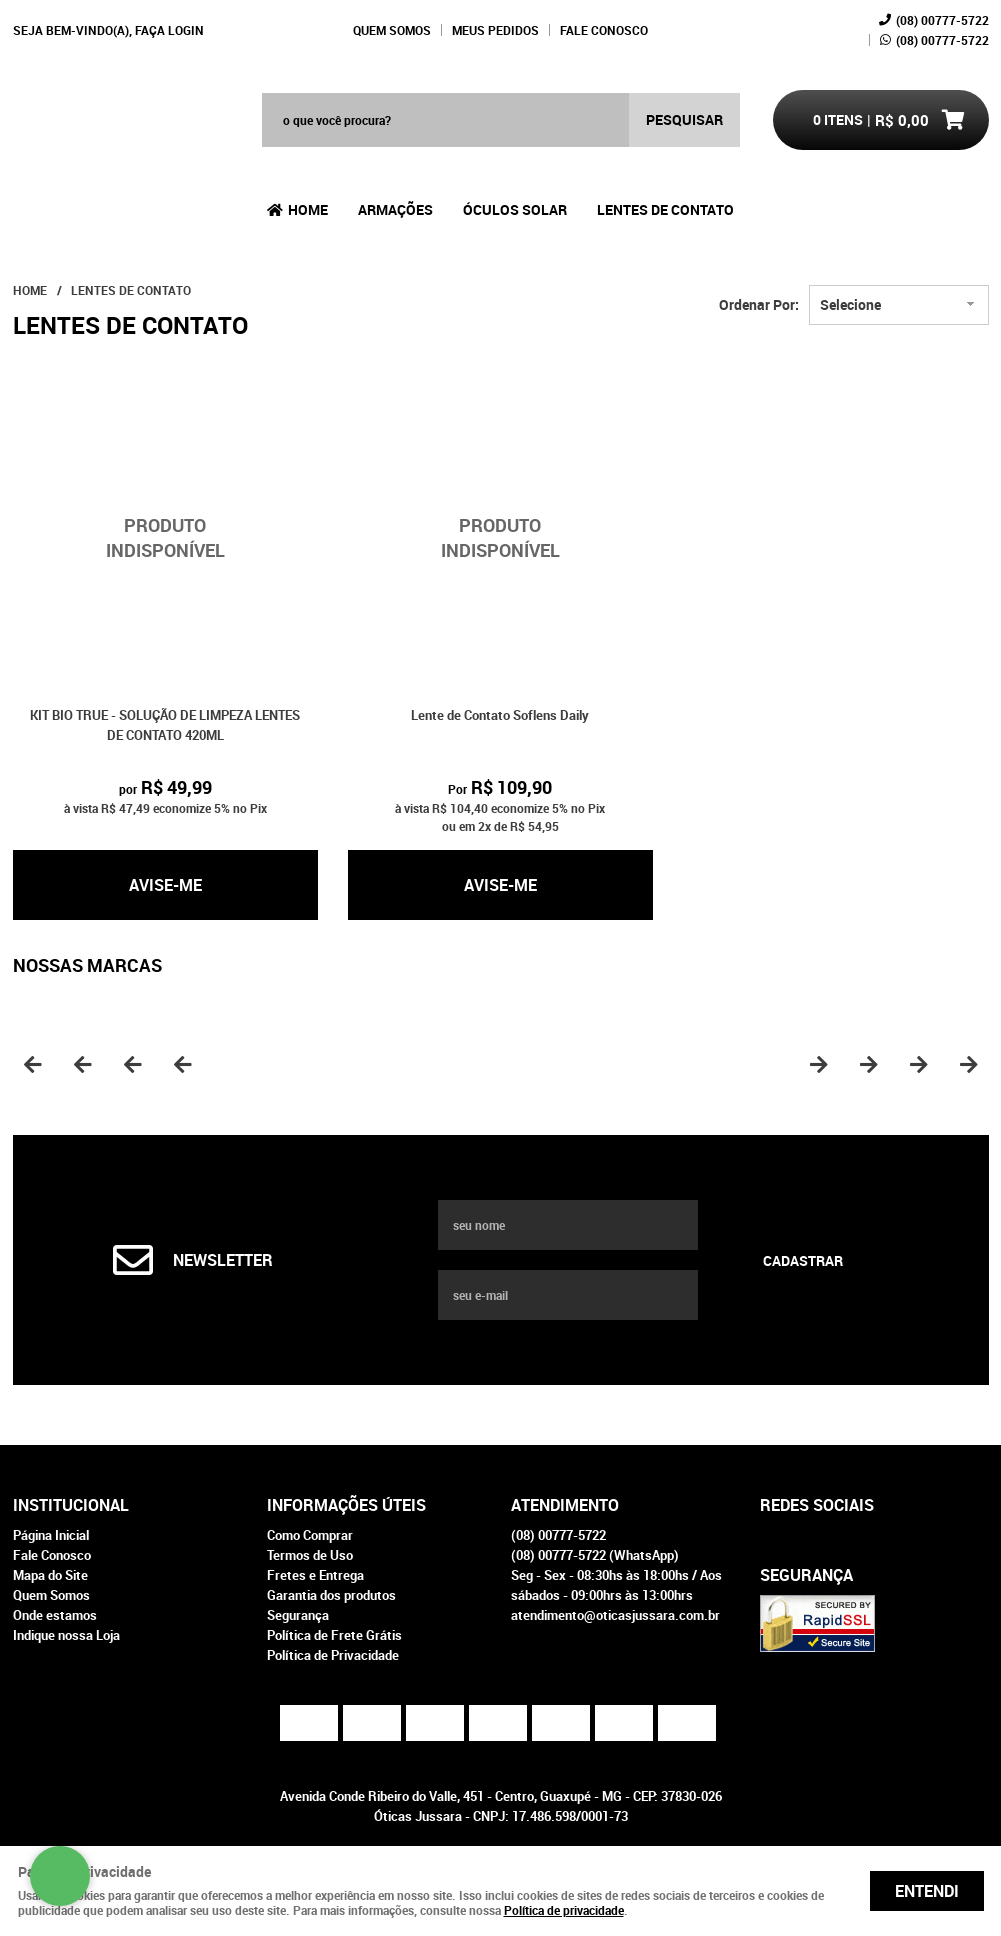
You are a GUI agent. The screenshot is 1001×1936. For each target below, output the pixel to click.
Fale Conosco (604, 30)
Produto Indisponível (165, 537)
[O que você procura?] (684, 120)
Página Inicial (51, 1535)
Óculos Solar (515, 209)
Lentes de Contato (665, 209)
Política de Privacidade (333, 1655)
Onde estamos (55, 1615)
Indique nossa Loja (66, 1635)
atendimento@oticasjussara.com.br (615, 1615)
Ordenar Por (757, 304)
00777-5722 (942, 20)
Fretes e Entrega (315, 1575)
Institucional (71, 1505)
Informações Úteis (346, 1505)
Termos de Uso (310, 1555)
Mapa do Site (50, 1575)
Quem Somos (392, 30)
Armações (395, 209)
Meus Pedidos (495, 30)
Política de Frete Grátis (334, 1635)
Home (308, 209)
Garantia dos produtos (331, 1595)
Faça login (169, 30)
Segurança (298, 1615)
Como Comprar (310, 1535)
